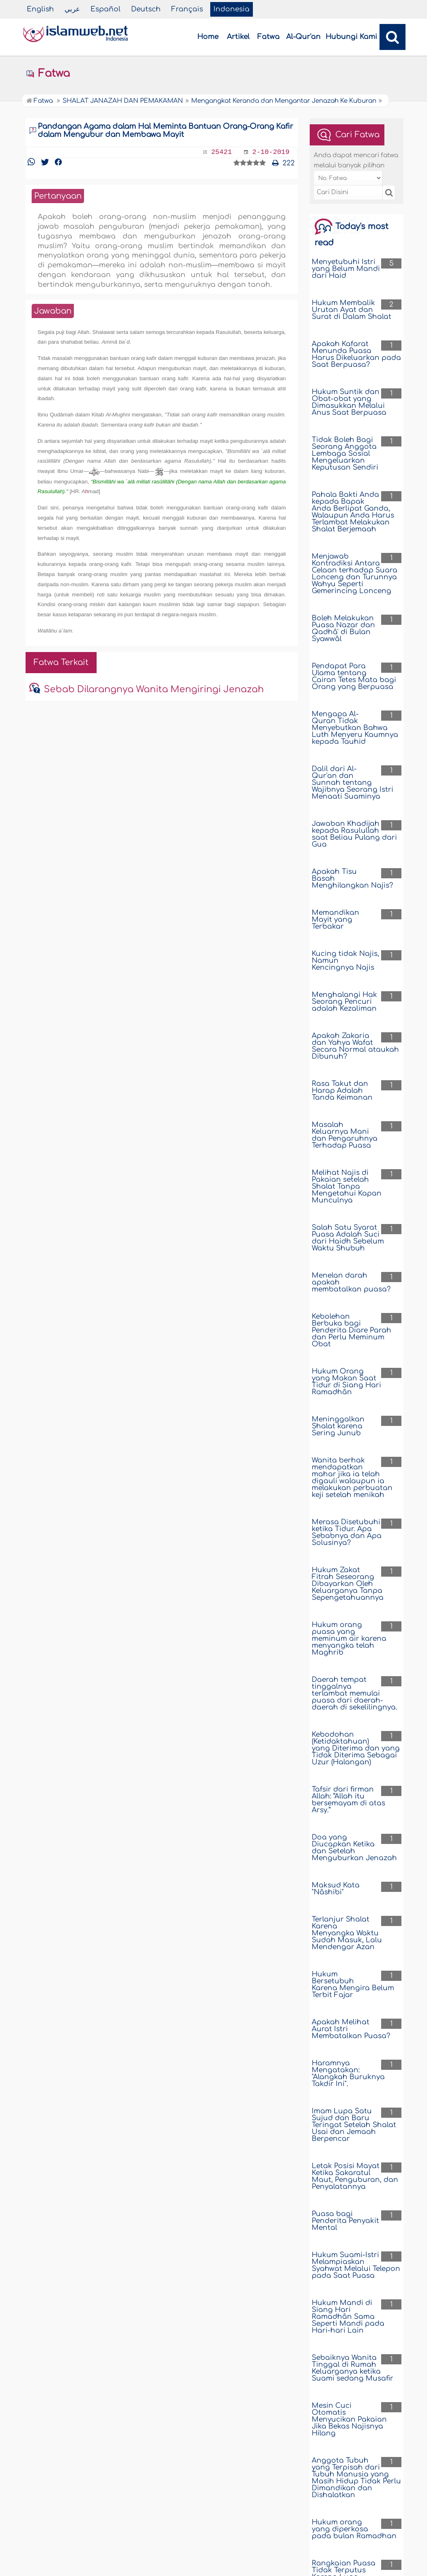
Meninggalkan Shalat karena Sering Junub (338, 1426)
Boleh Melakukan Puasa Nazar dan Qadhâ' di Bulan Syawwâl (343, 628)
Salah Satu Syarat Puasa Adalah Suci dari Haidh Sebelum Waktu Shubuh (348, 1238)
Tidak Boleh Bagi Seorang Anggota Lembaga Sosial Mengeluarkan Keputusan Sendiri (345, 453)
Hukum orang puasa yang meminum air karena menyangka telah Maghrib (349, 1638)
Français (187, 9)
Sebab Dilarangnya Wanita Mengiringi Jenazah (154, 689)
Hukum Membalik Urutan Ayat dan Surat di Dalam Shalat (351, 310)
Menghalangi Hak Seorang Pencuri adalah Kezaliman (344, 1001)
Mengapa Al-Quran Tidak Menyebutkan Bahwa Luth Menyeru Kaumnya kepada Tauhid (355, 727)
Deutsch (146, 9)
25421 (221, 152)
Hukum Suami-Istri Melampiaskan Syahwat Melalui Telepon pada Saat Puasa (356, 2265)
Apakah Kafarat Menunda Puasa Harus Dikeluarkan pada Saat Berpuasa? (356, 354)
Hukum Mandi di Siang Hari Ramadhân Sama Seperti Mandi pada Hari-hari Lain (348, 2316)
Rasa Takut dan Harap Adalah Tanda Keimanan (342, 1090)
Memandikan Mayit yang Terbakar (335, 919)
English (40, 9)
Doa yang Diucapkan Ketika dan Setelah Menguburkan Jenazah (354, 1847)
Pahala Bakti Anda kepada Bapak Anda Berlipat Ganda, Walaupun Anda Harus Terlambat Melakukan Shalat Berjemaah (353, 512)
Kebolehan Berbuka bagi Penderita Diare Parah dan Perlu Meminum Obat (351, 1330)
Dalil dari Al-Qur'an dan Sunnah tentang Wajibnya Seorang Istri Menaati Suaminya (352, 782)
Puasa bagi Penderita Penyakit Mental (345, 2221)
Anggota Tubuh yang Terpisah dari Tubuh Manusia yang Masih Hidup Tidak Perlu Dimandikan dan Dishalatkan (356, 2478)
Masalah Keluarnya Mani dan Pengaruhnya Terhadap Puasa (344, 1135)
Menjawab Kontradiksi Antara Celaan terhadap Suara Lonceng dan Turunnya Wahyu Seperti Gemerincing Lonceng (354, 573)
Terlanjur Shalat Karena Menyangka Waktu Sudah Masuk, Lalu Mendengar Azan (347, 1933)
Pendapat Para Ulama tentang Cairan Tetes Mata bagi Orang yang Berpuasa (354, 676)
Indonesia (232, 9)
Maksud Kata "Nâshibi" (336, 1888)
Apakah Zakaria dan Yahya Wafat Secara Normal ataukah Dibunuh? (355, 1046)
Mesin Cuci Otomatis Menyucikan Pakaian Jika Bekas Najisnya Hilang (349, 2419)
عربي (72, 9)
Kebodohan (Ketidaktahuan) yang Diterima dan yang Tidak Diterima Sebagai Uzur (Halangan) (356, 1748)
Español (106, 9)
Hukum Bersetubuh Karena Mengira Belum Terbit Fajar (353, 1984)
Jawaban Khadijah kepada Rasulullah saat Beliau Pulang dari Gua (354, 834)
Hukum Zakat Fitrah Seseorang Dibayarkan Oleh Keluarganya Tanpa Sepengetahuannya (348, 1583)
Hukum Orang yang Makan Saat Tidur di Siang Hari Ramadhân (346, 1381)
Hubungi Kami (351, 37)
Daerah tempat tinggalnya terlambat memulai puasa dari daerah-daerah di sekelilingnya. (354, 1693)
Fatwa (268, 37)
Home (207, 37)
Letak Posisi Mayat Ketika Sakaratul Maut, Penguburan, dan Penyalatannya (355, 2176)
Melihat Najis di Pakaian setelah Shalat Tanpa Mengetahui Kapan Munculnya (347, 1186)
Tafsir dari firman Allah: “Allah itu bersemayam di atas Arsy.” (348, 1799)
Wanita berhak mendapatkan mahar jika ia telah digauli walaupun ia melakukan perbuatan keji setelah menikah (352, 1477)
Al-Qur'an (303, 37)
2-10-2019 (270, 152)
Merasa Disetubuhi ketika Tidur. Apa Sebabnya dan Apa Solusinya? (347, 1532)
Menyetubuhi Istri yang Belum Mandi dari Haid (346, 268)
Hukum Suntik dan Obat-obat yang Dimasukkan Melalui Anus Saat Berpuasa (349, 402)
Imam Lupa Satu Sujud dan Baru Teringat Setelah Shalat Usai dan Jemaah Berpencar (354, 2125)
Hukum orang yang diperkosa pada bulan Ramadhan (354, 2529)
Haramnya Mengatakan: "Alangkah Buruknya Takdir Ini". (348, 2073)
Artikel (238, 37)
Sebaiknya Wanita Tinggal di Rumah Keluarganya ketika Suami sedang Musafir (352, 2368)
